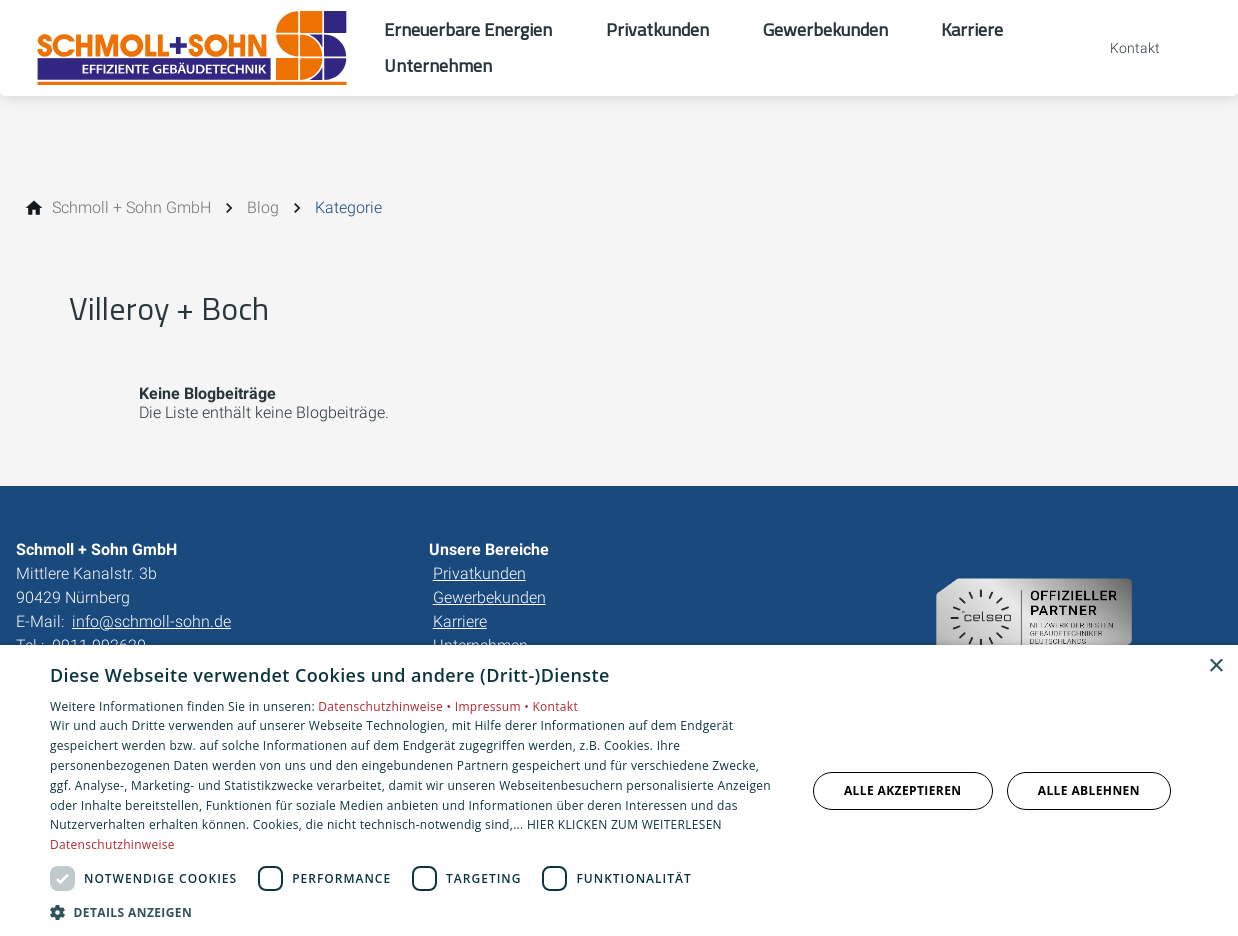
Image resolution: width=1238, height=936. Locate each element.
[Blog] (263, 208)
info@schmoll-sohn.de (151, 621)
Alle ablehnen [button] (1089, 790)
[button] (416, 911)
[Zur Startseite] (192, 48)
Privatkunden (479, 573)
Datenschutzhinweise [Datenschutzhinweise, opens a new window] (112, 844)
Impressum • (494, 706)
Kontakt (555, 706)
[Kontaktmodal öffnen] (1121, 48)
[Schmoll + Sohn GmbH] (131, 208)
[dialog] (619, 790)
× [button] (1215, 666)
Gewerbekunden (489, 597)
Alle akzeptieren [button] (903, 790)
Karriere (460, 621)
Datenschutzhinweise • (386, 706)
